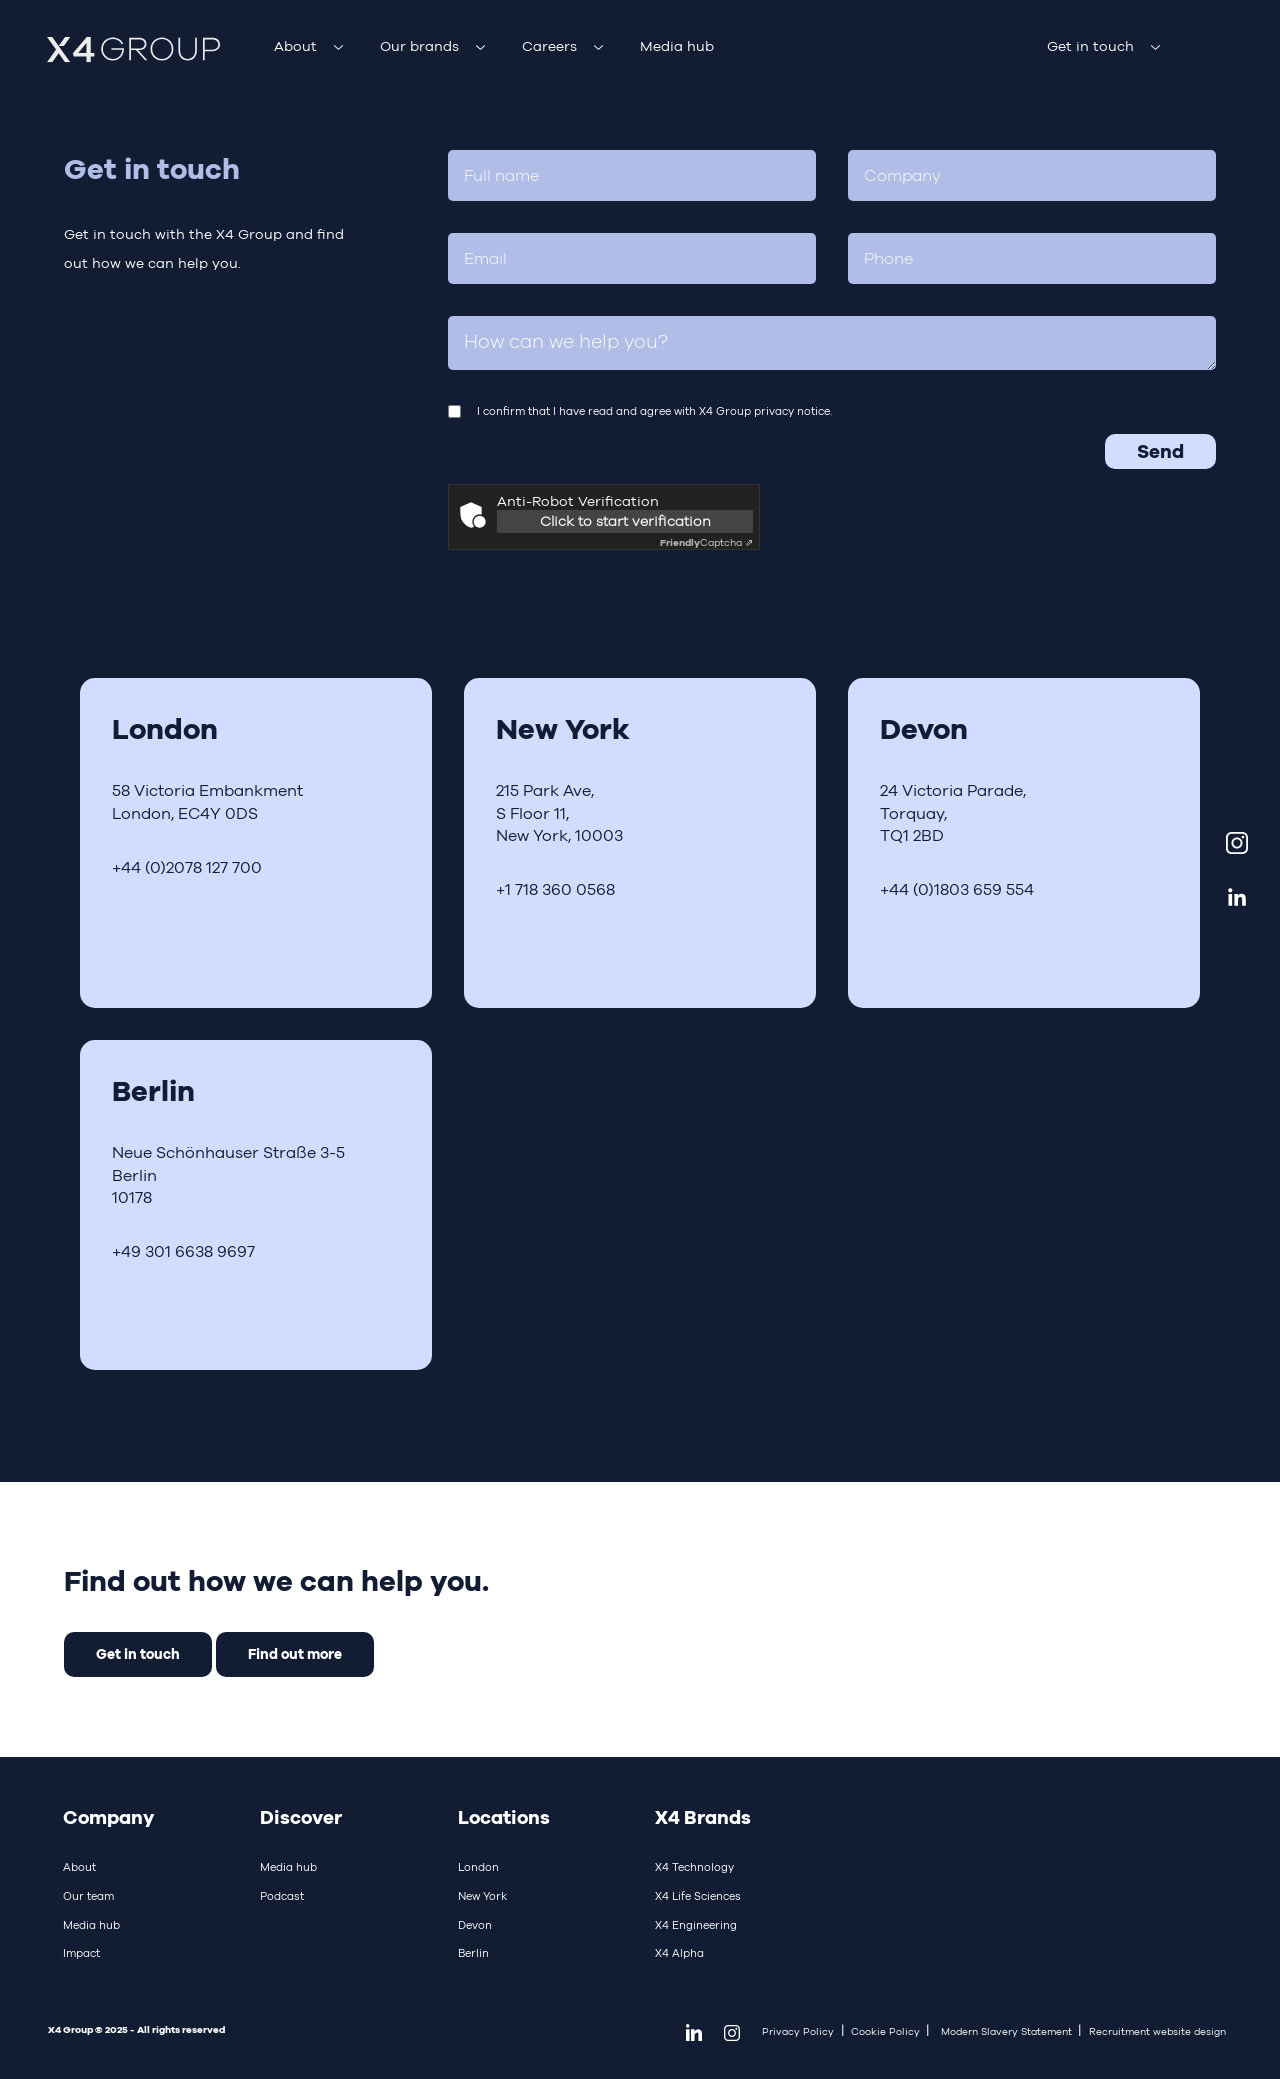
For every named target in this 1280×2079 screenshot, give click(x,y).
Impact (81, 1953)
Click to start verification (625, 521)
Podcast (282, 1896)
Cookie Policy (885, 2031)
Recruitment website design (1157, 2031)
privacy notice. (793, 411)
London (478, 1867)
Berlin (473, 1953)
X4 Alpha (679, 1953)
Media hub (677, 46)
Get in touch (1090, 46)
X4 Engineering (696, 1925)
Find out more (295, 1653)
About (295, 46)
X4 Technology (694, 1867)
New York (482, 1896)
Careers (549, 46)
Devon (475, 1925)
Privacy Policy (798, 2031)
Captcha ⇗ (706, 542)
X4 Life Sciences (698, 1896)
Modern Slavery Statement (1006, 2031)
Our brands (419, 46)
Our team (88, 1896)
